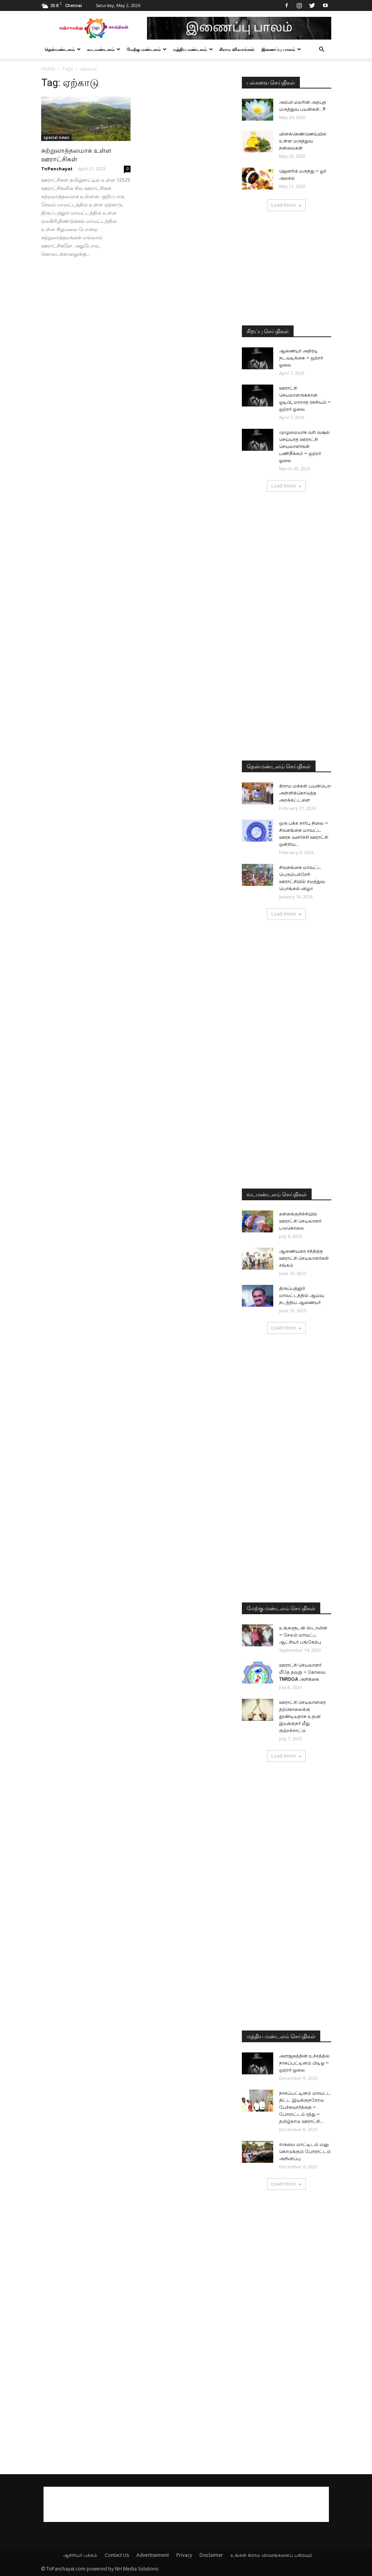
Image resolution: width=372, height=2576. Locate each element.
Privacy (184, 2555)
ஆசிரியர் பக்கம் (80, 2555)
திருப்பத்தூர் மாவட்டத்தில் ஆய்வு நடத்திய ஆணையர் (301, 1295)
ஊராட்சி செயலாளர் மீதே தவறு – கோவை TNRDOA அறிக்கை (302, 1672)
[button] (321, 49)
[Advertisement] (286, 269)
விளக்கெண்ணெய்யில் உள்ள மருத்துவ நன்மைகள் (303, 141)
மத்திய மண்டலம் (193, 49)
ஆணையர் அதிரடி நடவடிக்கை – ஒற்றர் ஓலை (301, 358)
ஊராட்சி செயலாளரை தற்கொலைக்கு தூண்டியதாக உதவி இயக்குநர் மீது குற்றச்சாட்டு (302, 1716)
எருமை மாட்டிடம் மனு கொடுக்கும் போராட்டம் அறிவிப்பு (305, 2151)
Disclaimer (211, 2555)
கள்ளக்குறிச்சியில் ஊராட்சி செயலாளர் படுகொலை (300, 1221)
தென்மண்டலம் (63, 49)
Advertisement (152, 2555)
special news (56, 137)
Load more (286, 205)
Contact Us (117, 2555)
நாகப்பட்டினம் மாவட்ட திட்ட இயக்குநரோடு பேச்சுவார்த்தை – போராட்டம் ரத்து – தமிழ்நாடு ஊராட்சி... (305, 2107)
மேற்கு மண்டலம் (147, 49)
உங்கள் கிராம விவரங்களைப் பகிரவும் (271, 2555)
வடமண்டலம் (103, 49)
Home (48, 68)
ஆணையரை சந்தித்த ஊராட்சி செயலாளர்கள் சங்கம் (304, 1258)
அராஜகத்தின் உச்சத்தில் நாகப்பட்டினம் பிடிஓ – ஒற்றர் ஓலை (304, 2063)
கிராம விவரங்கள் (236, 49)
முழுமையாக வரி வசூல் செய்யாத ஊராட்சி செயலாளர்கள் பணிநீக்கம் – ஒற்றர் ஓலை (304, 446)
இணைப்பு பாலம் (281, 49)
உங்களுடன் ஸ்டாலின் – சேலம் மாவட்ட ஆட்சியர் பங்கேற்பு (303, 1635)
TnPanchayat (57, 169)
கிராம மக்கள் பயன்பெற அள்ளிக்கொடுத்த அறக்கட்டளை (305, 793)
